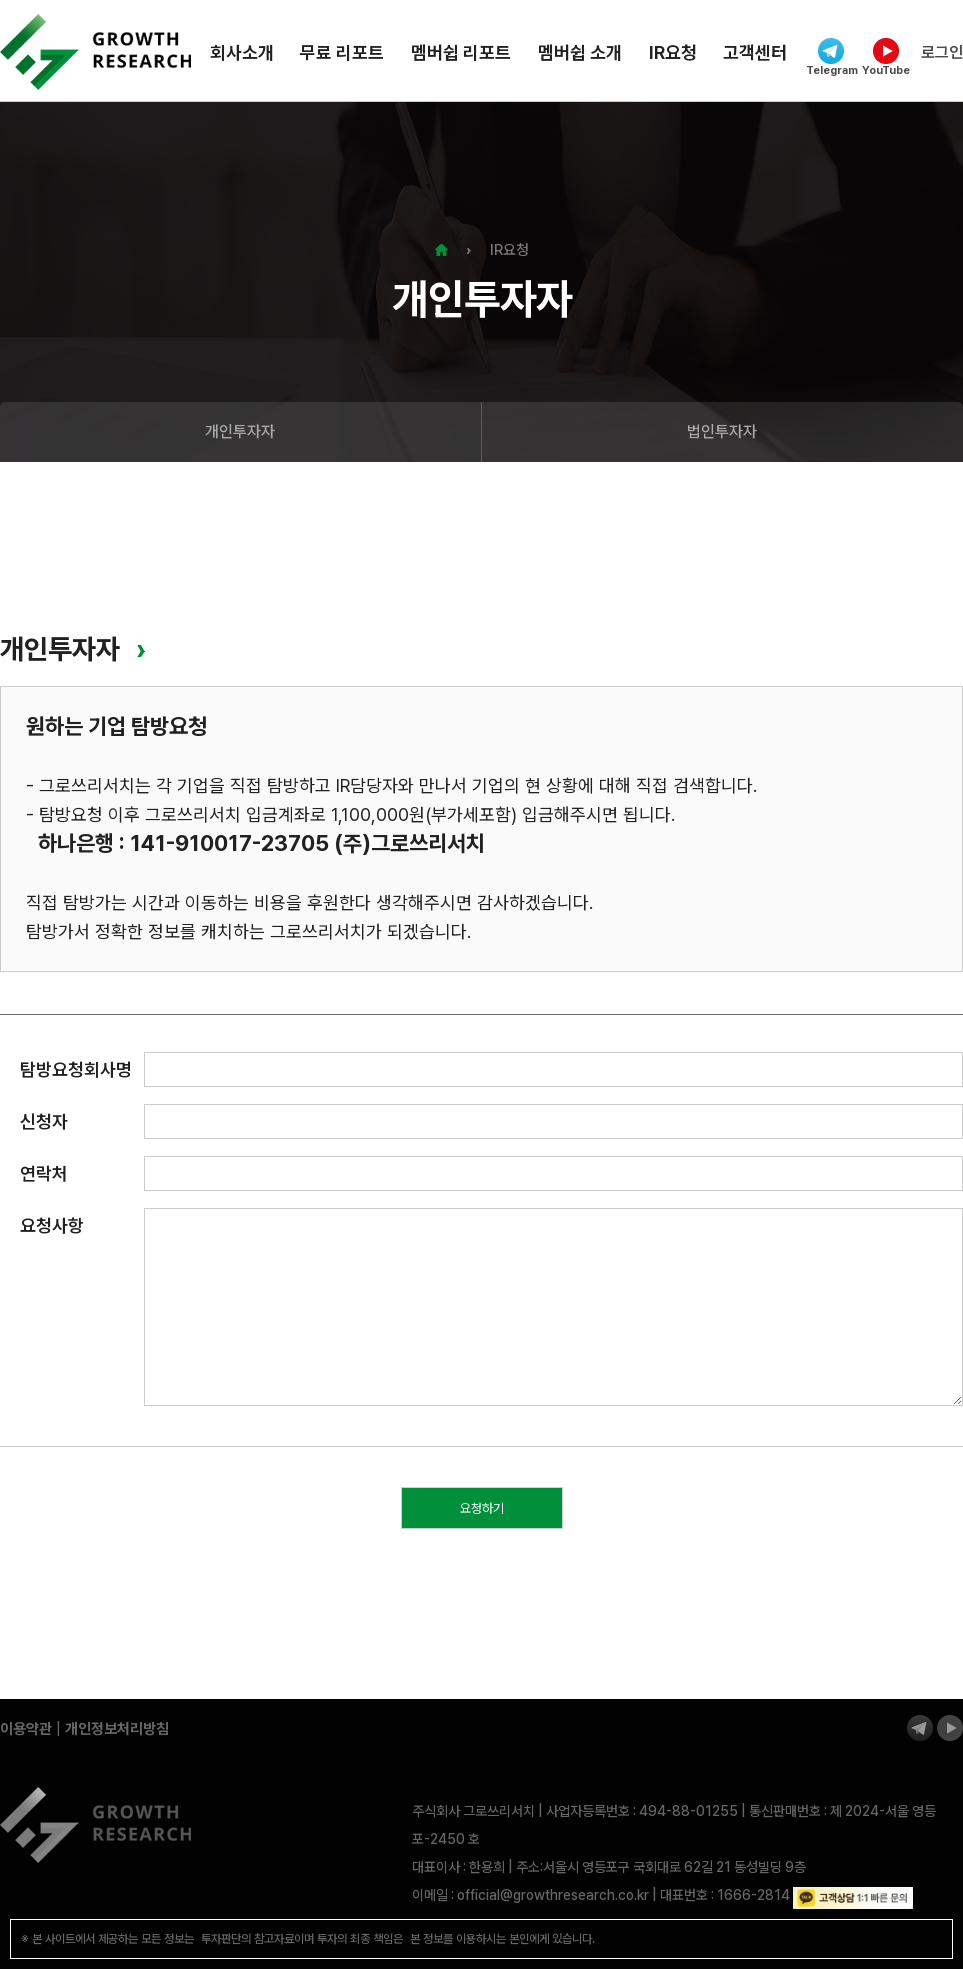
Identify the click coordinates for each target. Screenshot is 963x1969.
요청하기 (482, 1508)
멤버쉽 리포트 (461, 52)
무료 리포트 (342, 52)
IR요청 (673, 52)
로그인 (942, 52)
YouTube (886, 57)
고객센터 (755, 52)
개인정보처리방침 (117, 1729)
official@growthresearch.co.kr (553, 1895)
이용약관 (26, 1729)
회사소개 (242, 52)
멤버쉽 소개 (580, 52)
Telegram (831, 57)
